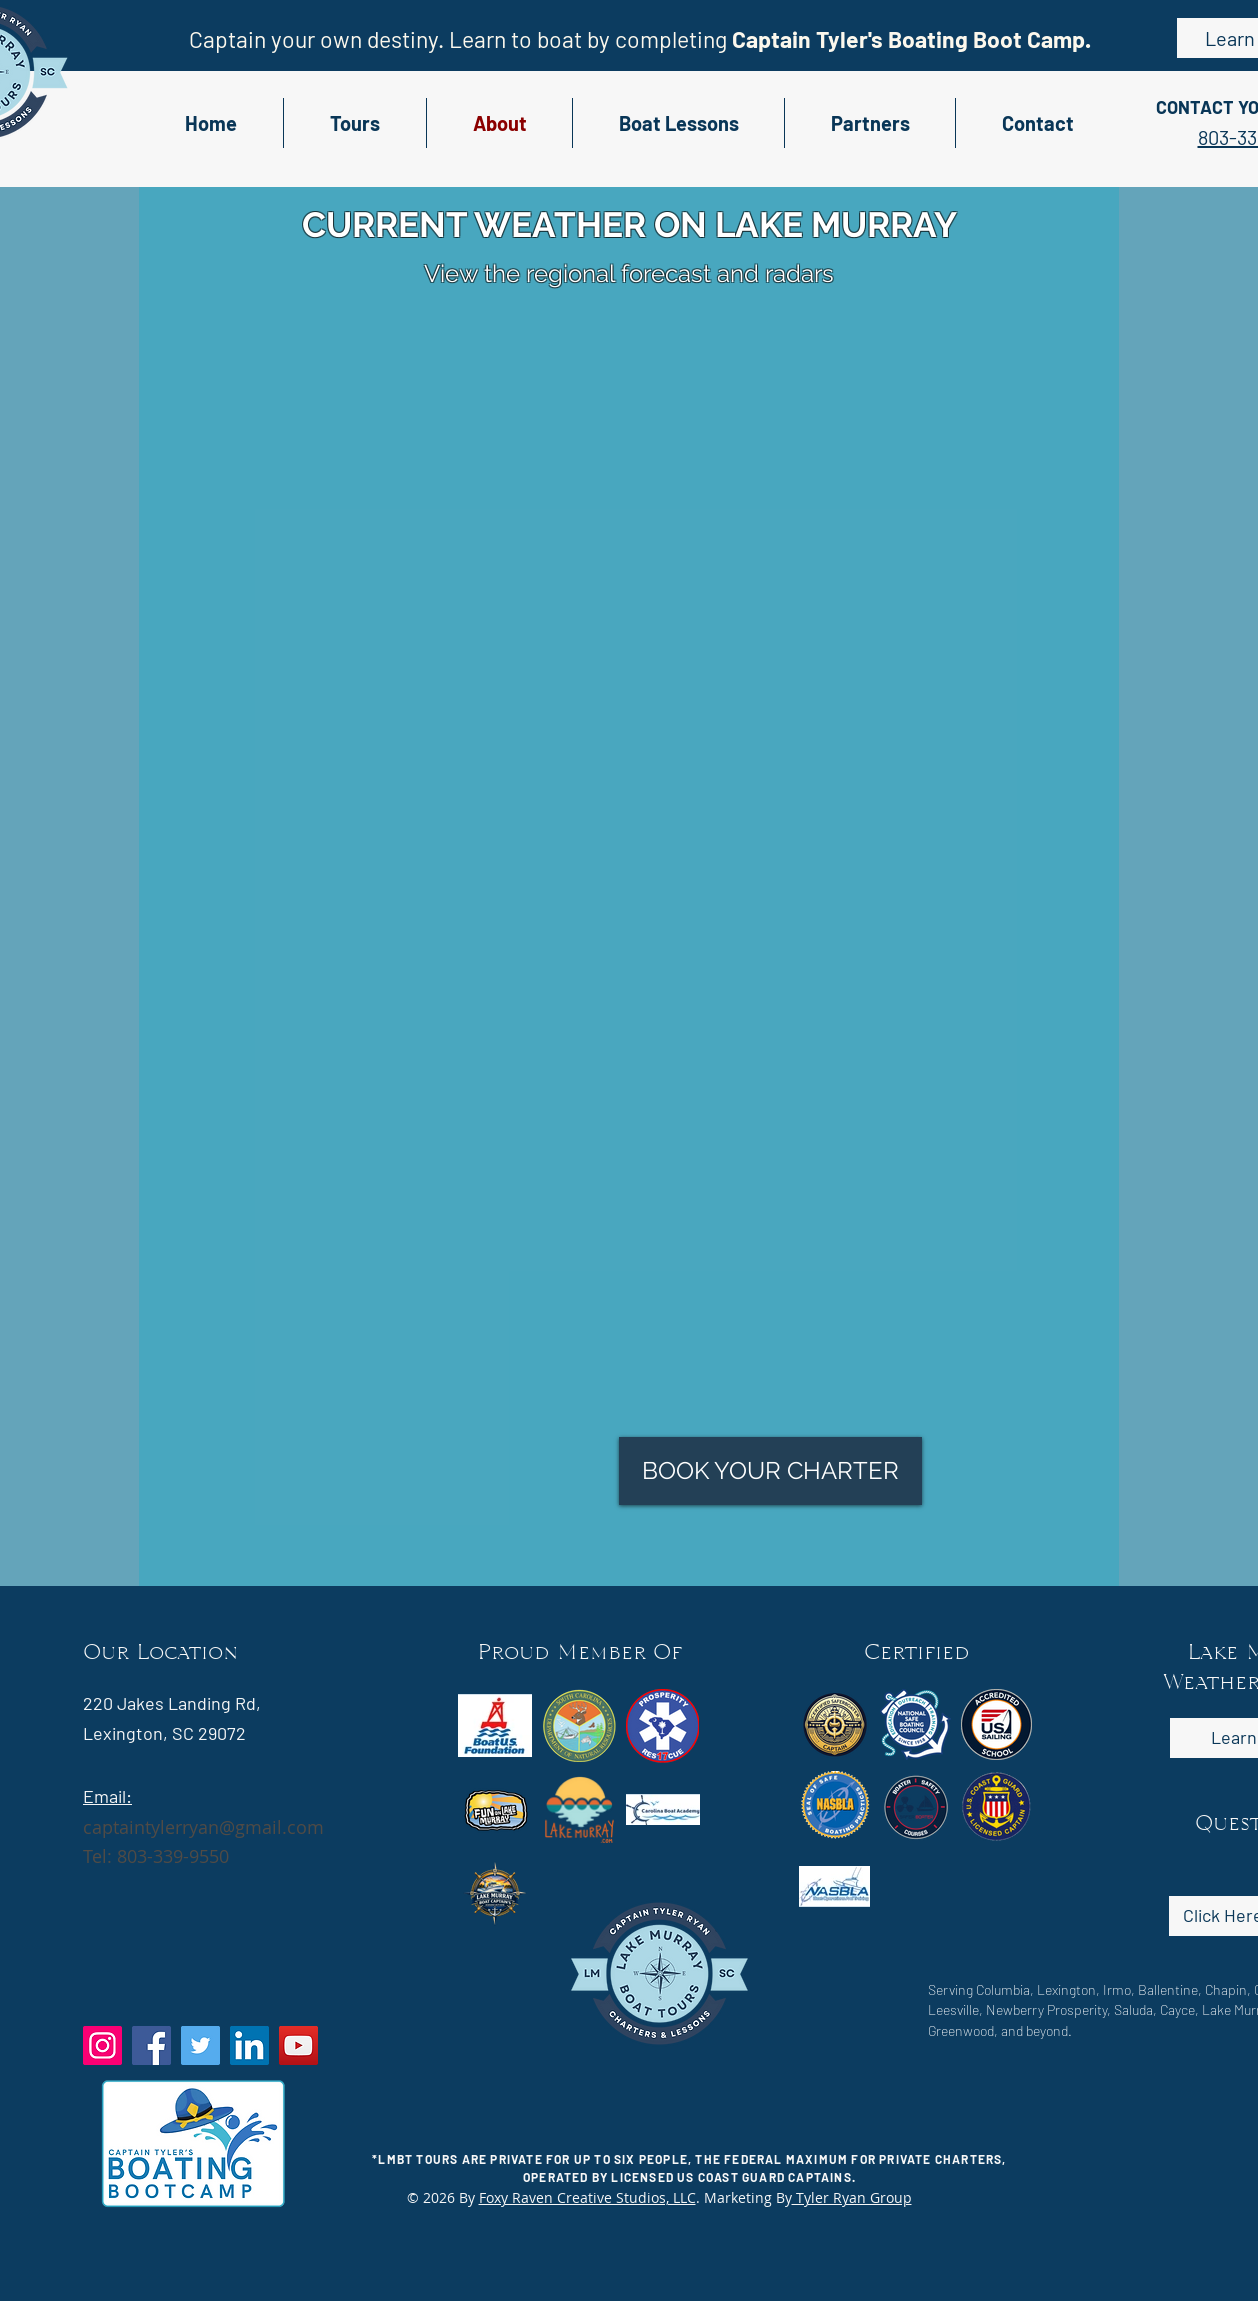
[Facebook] (151, 2045)
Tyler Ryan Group (852, 2197)
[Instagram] (102, 2045)
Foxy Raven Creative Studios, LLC (587, 2197)
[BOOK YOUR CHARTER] (770, 1471)
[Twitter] (200, 2045)
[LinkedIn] (249, 2045)
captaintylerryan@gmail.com (203, 1827)
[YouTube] (298, 2045)
